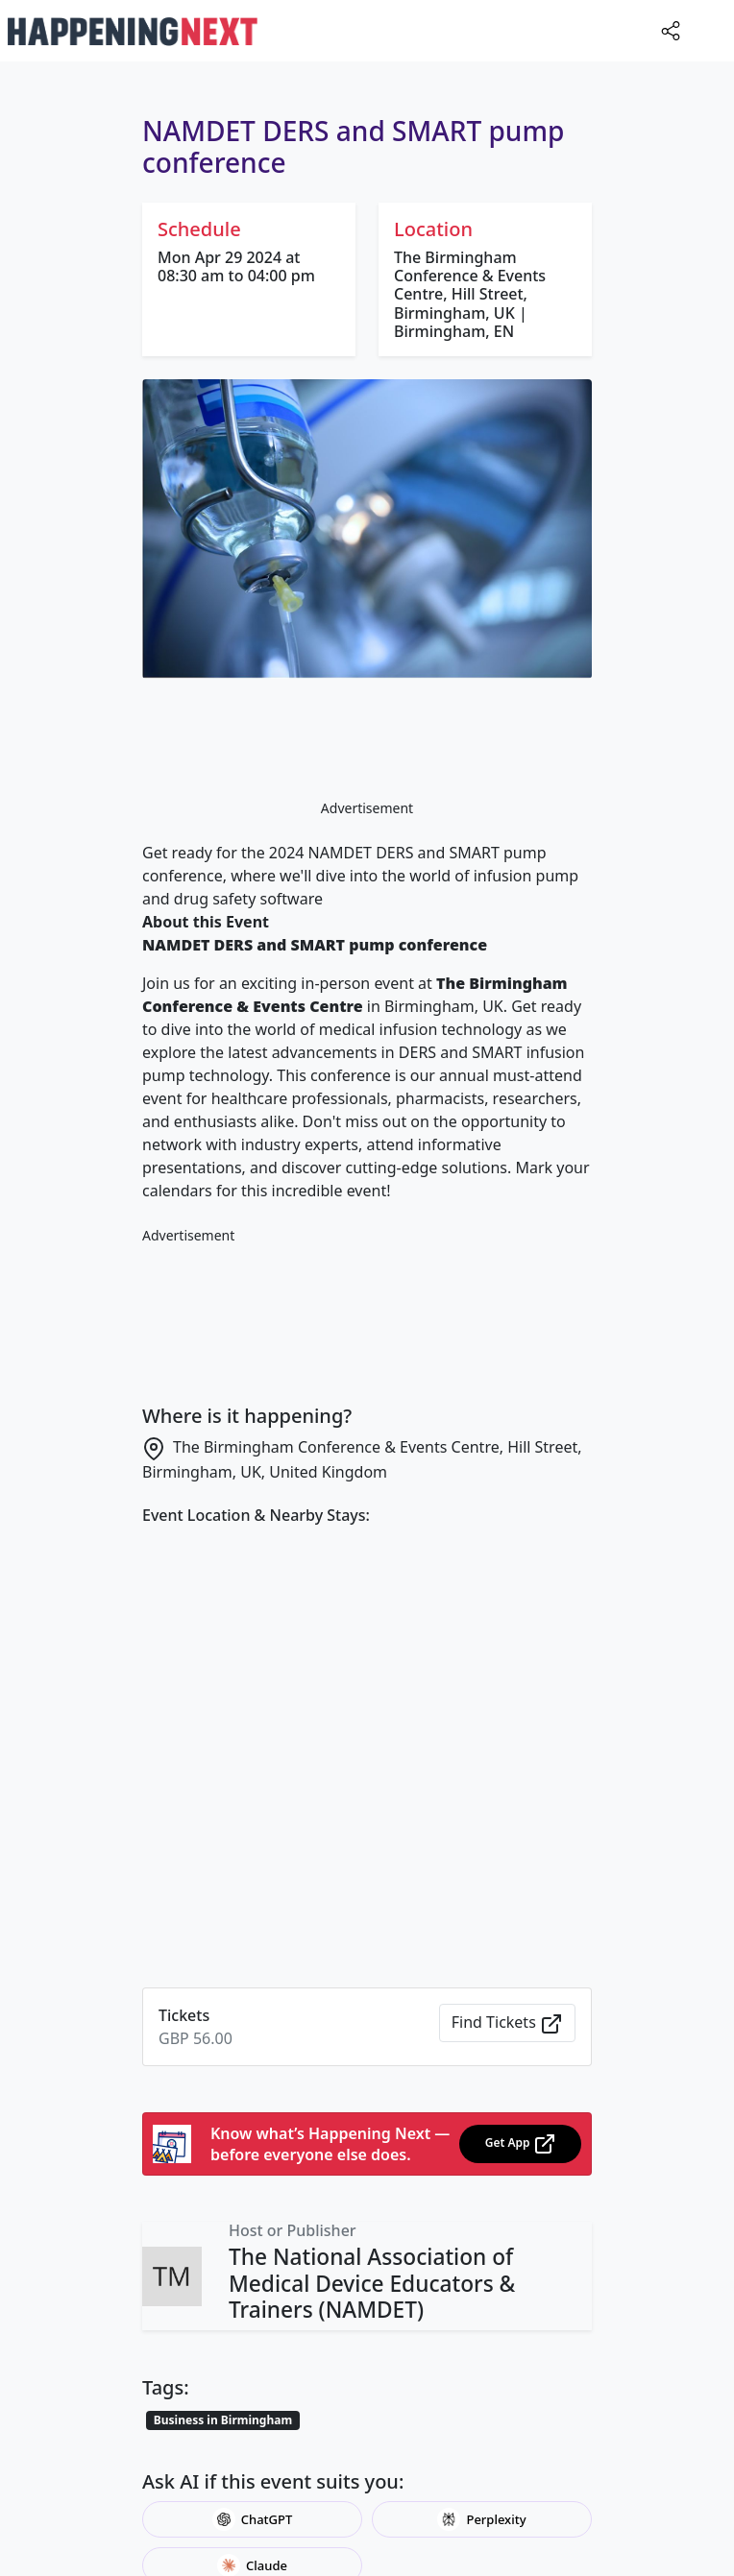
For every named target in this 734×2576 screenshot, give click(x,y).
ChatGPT (252, 2519)
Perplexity (481, 2519)
